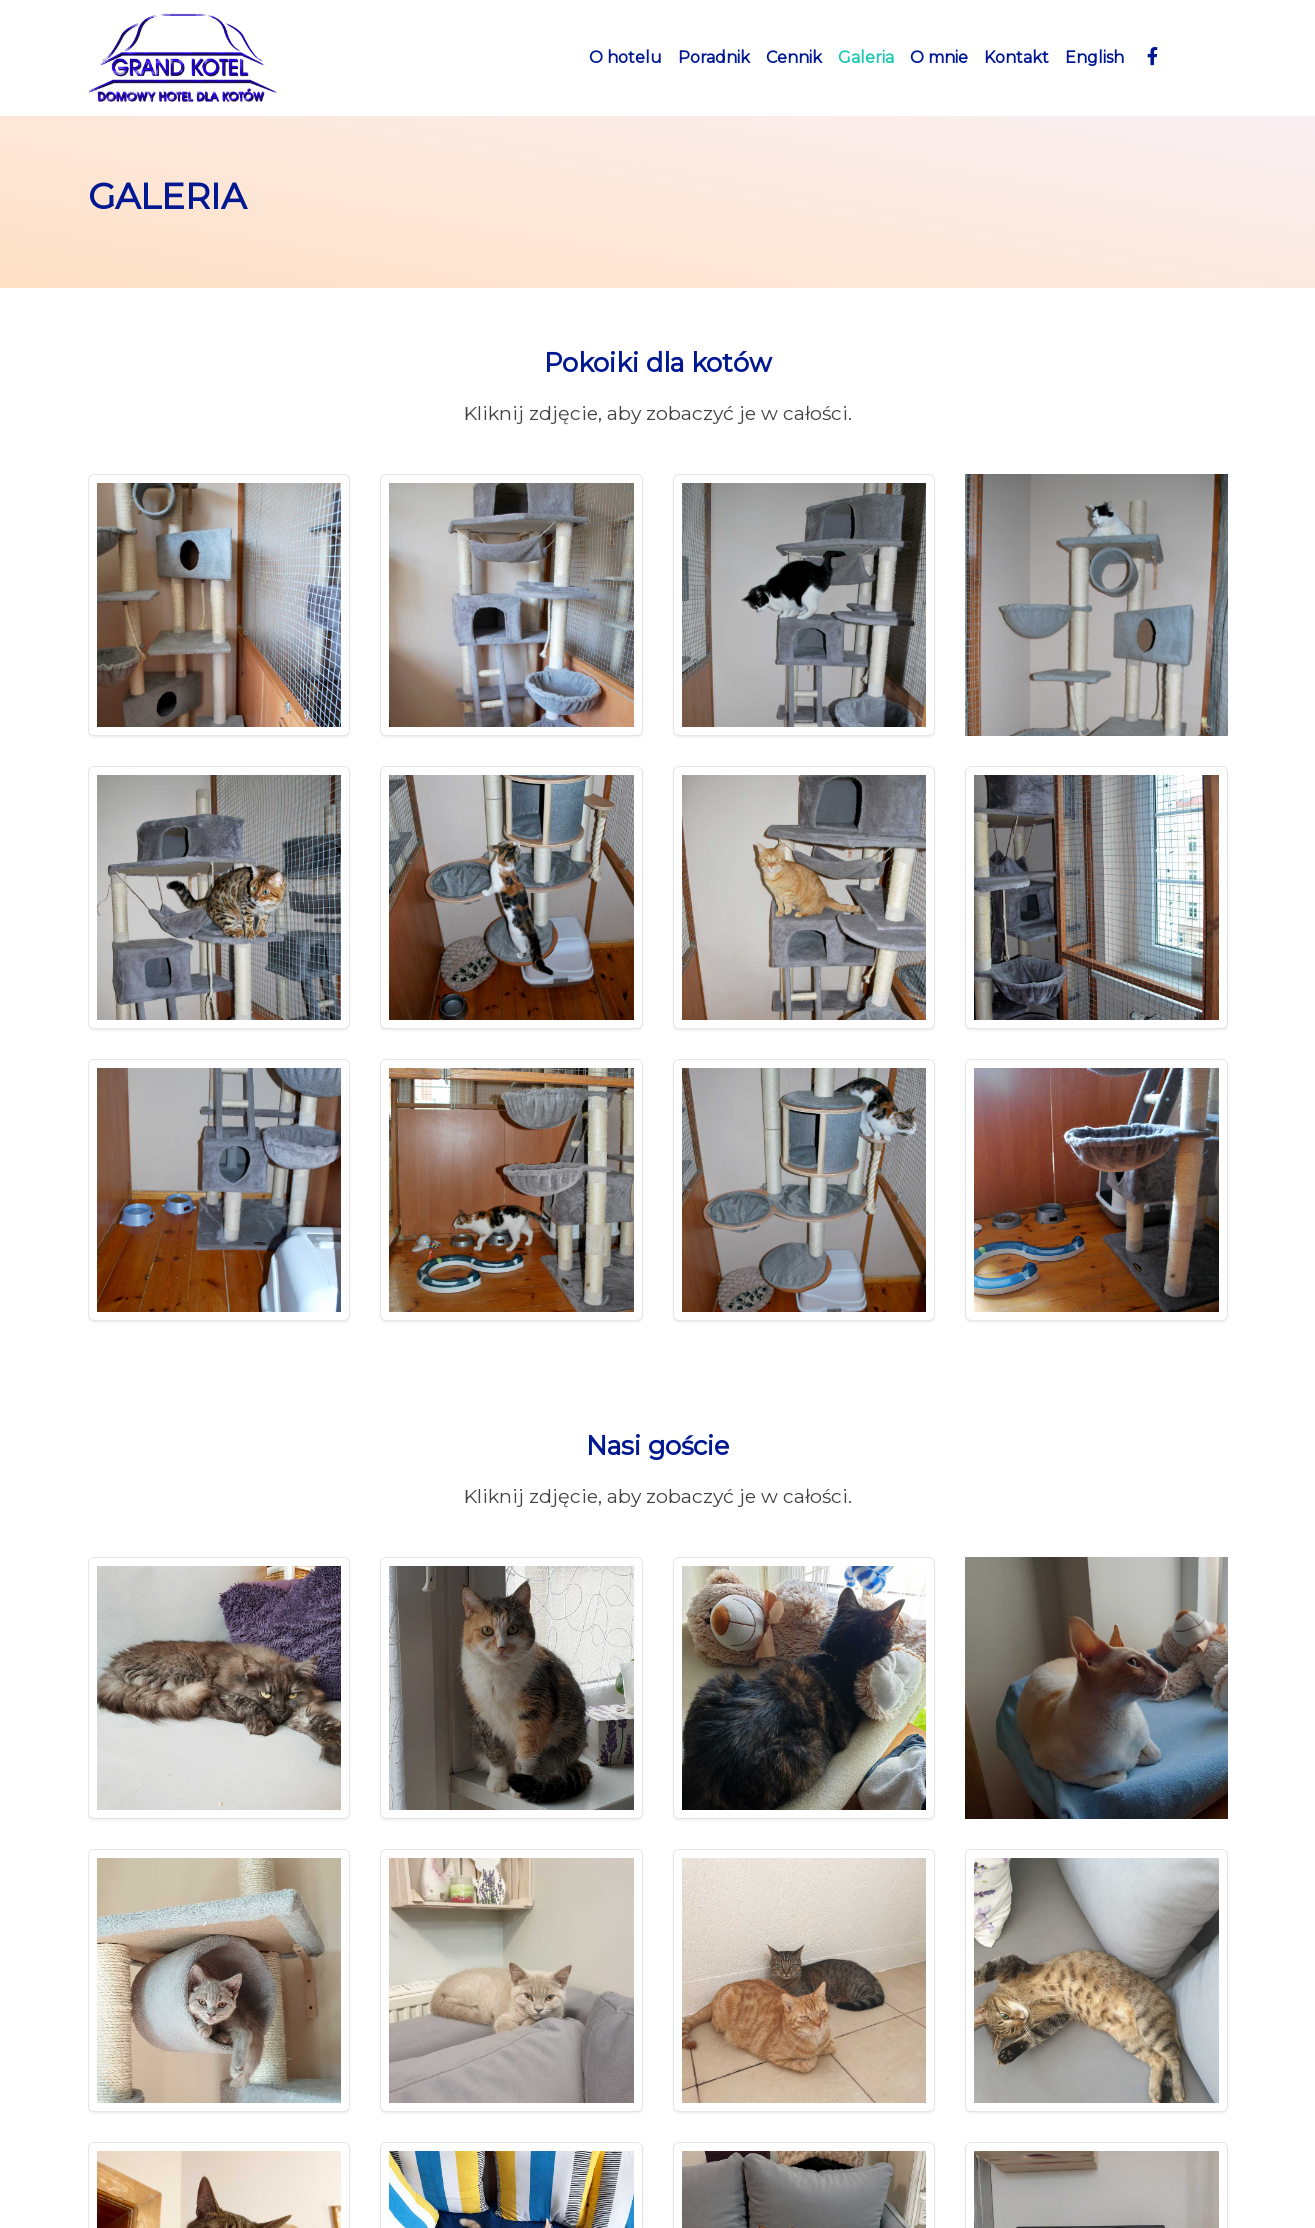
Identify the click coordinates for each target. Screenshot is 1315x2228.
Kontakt (1016, 57)
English (1094, 57)
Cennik (794, 57)
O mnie (939, 57)
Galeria (866, 57)
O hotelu (625, 57)
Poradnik (714, 57)
